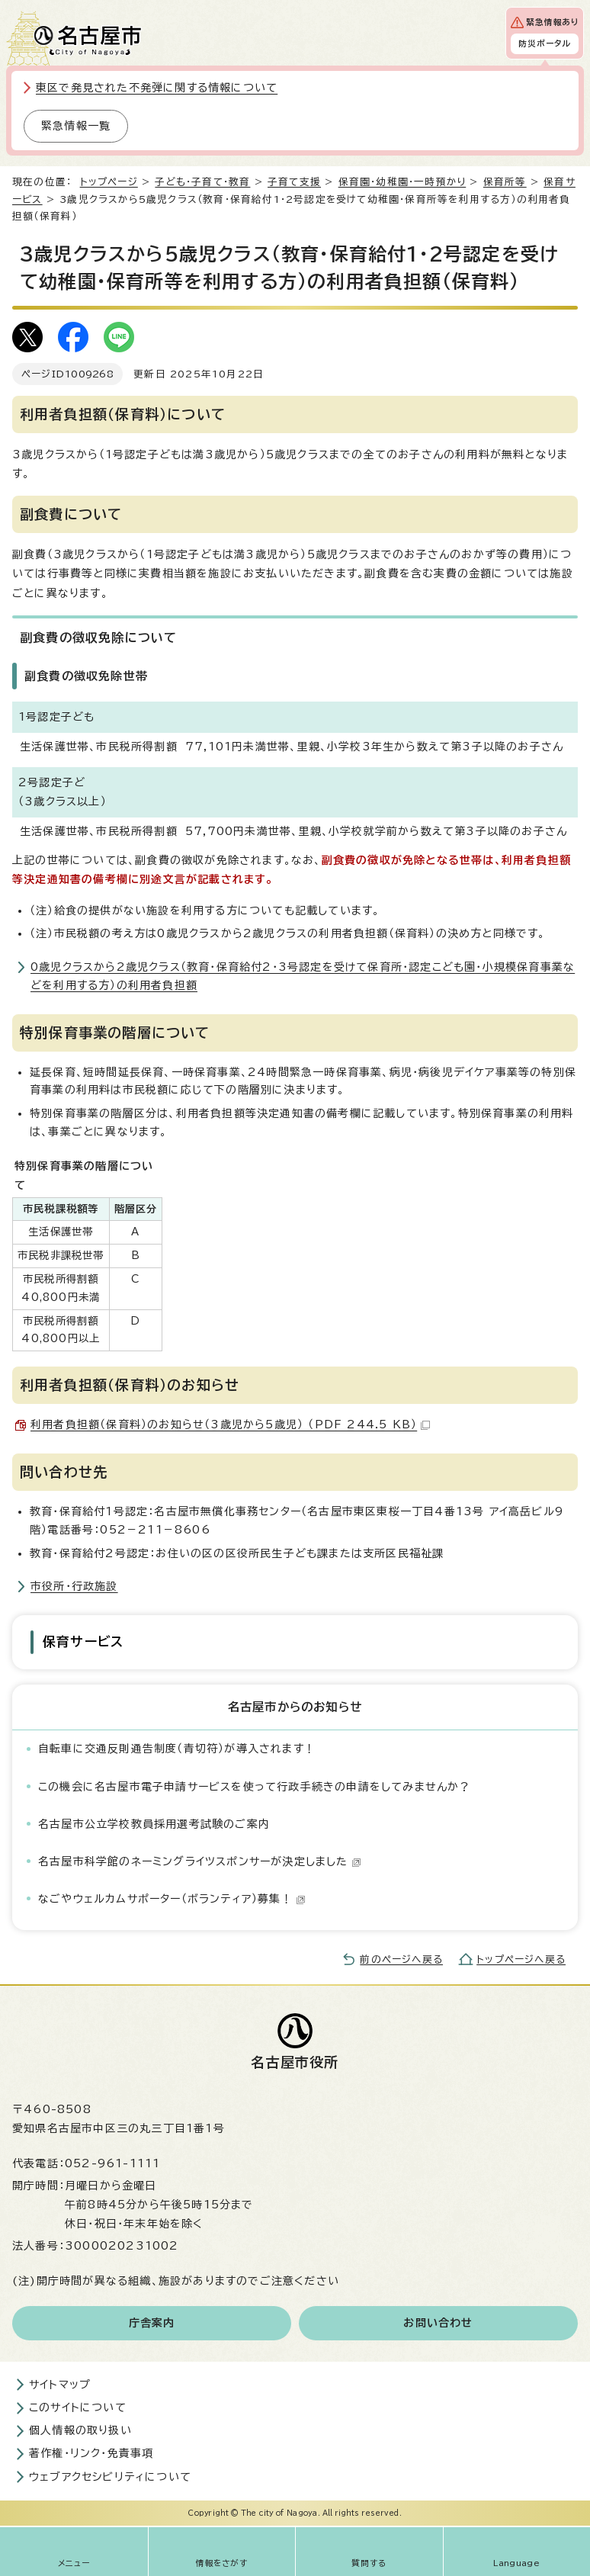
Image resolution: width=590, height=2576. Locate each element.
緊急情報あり (552, 22)
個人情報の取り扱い (80, 2430)
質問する (369, 2563)
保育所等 (505, 182)
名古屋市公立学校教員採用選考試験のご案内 (154, 1824)
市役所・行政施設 (74, 1586)
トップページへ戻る (521, 1959)
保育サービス (83, 1641)
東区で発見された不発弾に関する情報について (156, 87)
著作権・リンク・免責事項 (91, 2453)
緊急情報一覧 (76, 125)
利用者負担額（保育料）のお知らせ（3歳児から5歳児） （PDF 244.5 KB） (230, 1424)
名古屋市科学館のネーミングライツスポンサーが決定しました (199, 1861)
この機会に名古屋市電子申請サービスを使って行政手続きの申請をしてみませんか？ (254, 1786)
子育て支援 (294, 182)
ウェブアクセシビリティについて (110, 2477)
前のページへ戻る (401, 1959)
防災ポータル (544, 43)
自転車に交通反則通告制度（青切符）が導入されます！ (177, 1748)
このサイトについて (78, 2407)
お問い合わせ (438, 2322)
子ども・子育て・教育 (202, 182)
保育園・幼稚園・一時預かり (402, 182)
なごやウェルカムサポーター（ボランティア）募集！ (172, 1898)
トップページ (109, 182)
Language (516, 2563)
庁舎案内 (152, 2322)
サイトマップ (60, 2384)
